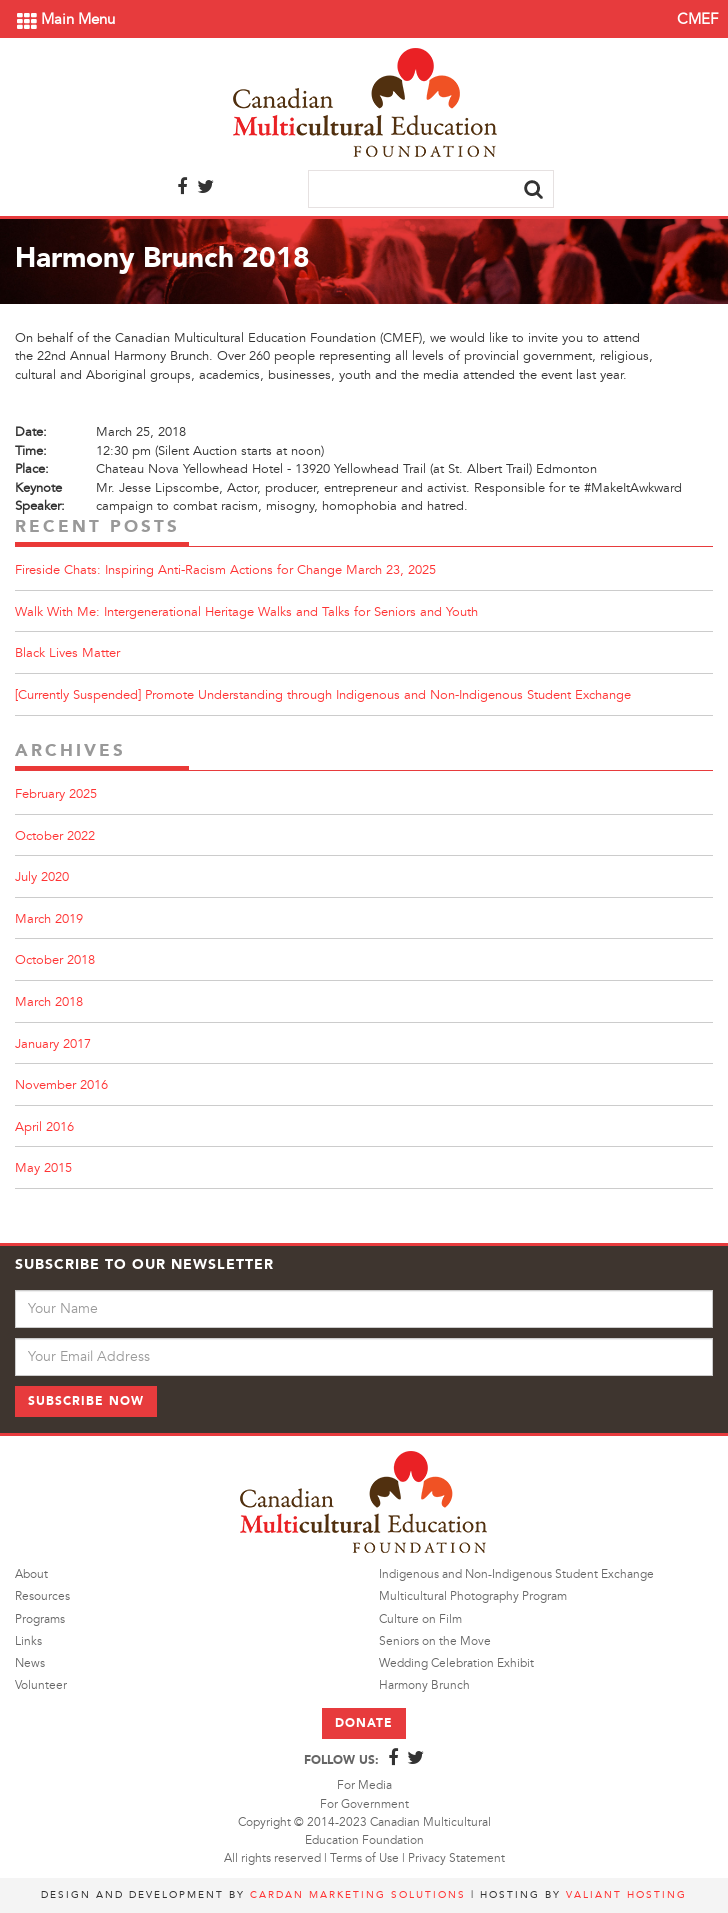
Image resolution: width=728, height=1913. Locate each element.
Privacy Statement (456, 1858)
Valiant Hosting (626, 1894)
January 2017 (53, 1044)
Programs (40, 1619)
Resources (42, 1596)
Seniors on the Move (435, 1641)
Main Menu (66, 20)
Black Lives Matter (67, 653)
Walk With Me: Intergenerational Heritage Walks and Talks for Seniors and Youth (246, 612)
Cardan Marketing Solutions (358, 1894)
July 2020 (42, 877)
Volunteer (41, 1685)
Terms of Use (364, 1858)
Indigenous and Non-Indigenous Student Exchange (516, 1574)
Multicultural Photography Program (473, 1596)
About (31, 1574)
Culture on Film (420, 1619)
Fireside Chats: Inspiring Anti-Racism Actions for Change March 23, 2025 (225, 570)
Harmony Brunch (424, 1685)
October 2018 (55, 960)
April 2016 (44, 1127)
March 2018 (49, 1002)
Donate (364, 1723)
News (30, 1663)
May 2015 (43, 1168)
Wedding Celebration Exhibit (456, 1663)
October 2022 (55, 836)
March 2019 (49, 919)
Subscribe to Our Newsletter (144, 1264)
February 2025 (56, 794)
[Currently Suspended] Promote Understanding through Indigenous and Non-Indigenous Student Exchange (323, 695)
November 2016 (61, 1085)
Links (28, 1641)
